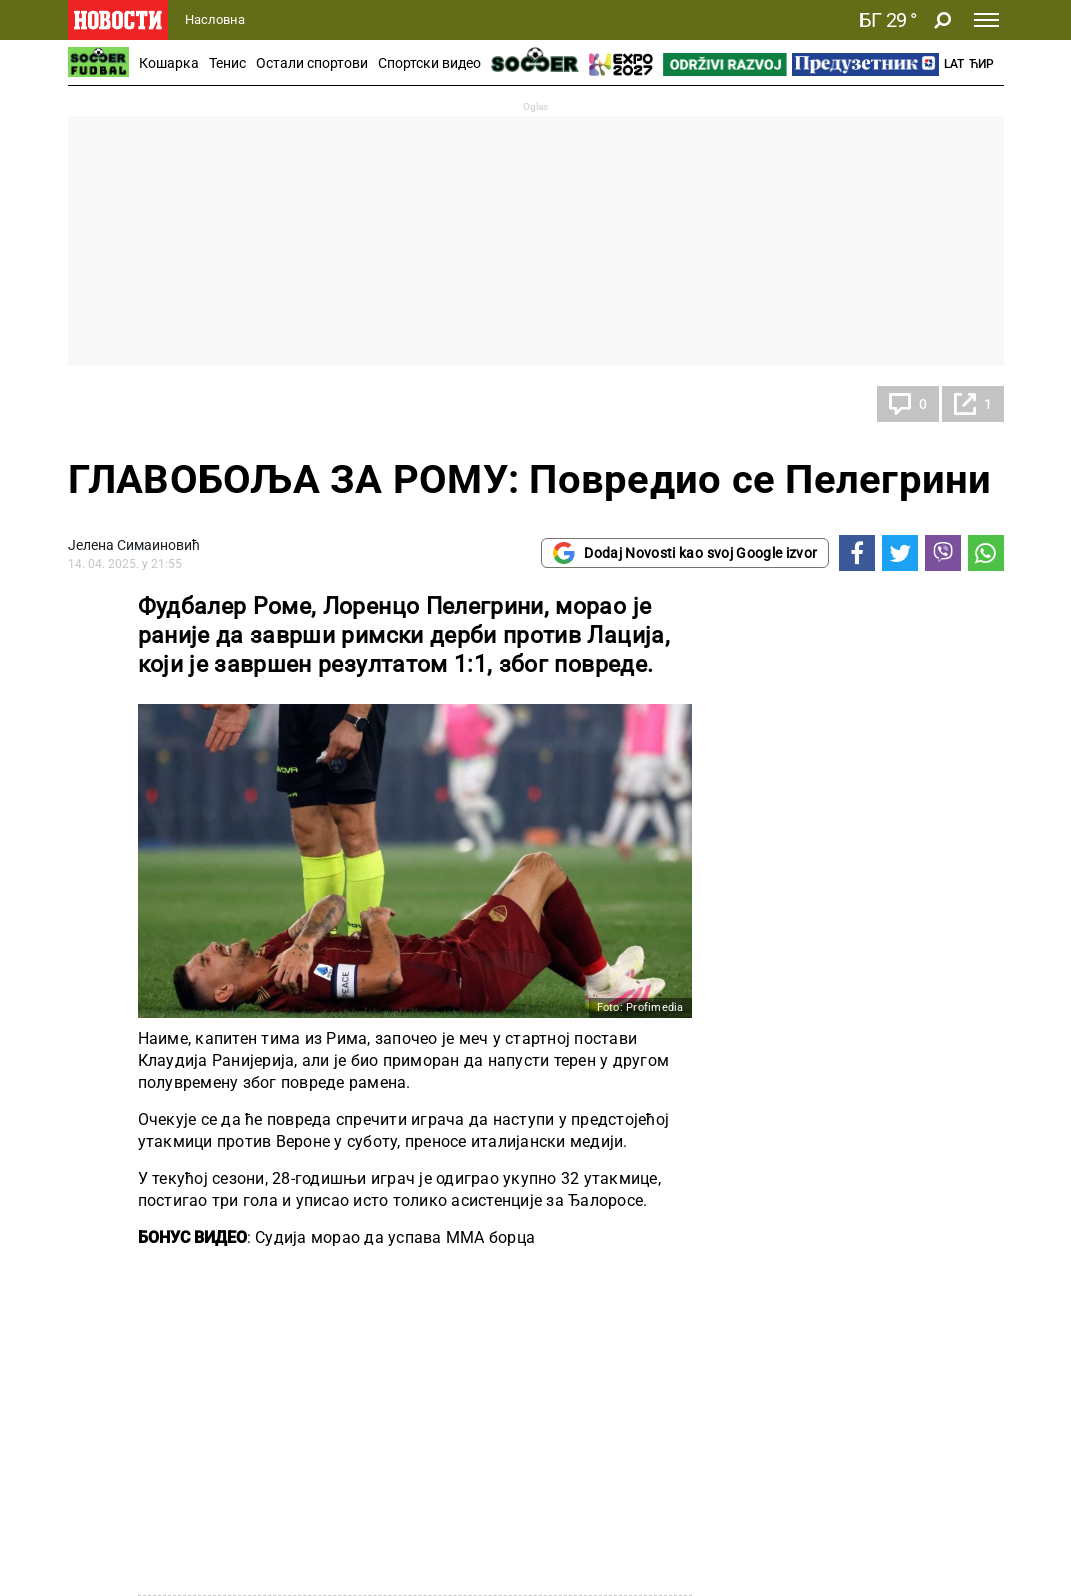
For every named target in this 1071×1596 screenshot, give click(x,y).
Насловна (215, 19)
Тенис (227, 63)
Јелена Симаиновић (134, 545)
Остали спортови (312, 63)
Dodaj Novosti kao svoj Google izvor (684, 553)
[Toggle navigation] (986, 20)
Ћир (981, 64)
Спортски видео (429, 63)
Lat (954, 64)
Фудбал (112, 404)
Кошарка (169, 63)
